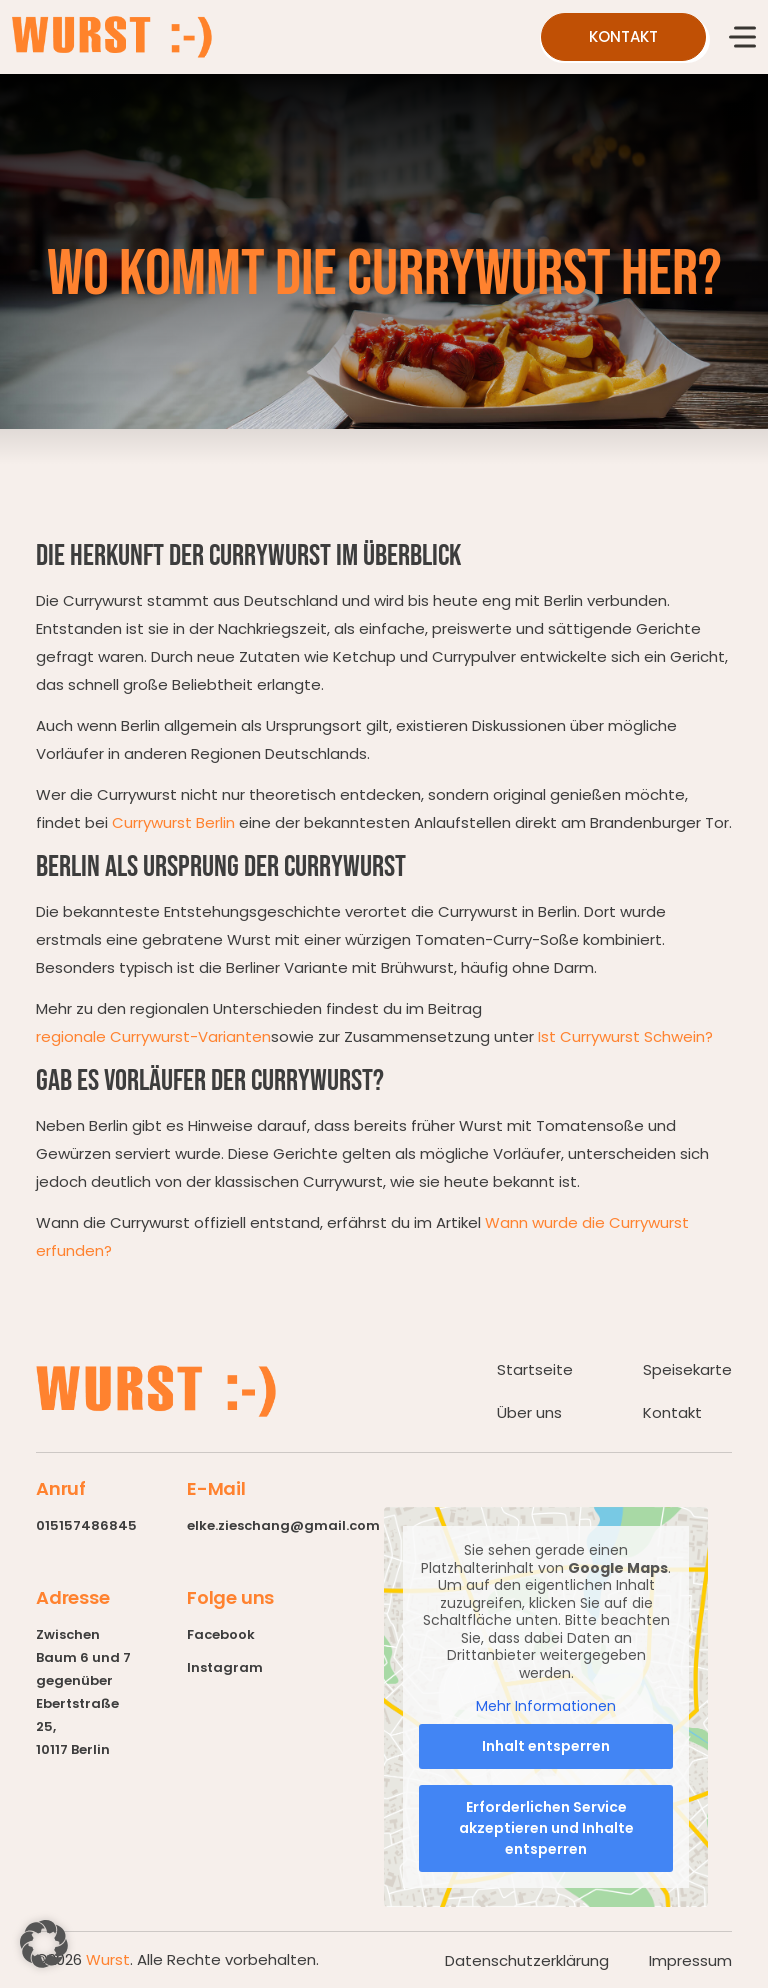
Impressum (690, 1960)
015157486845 (86, 1525)
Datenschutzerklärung (527, 1960)
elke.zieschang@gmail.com (283, 1525)
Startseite (535, 1369)
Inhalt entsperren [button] (546, 1746)
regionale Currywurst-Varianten (153, 1036)
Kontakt (672, 1412)
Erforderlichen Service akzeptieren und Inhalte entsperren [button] (546, 1828)
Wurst (108, 1959)
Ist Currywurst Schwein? (625, 1036)
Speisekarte (687, 1369)
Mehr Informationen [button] (546, 1707)
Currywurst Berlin (173, 822)
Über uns (529, 1412)
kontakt (623, 36)
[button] (44, 1944)
